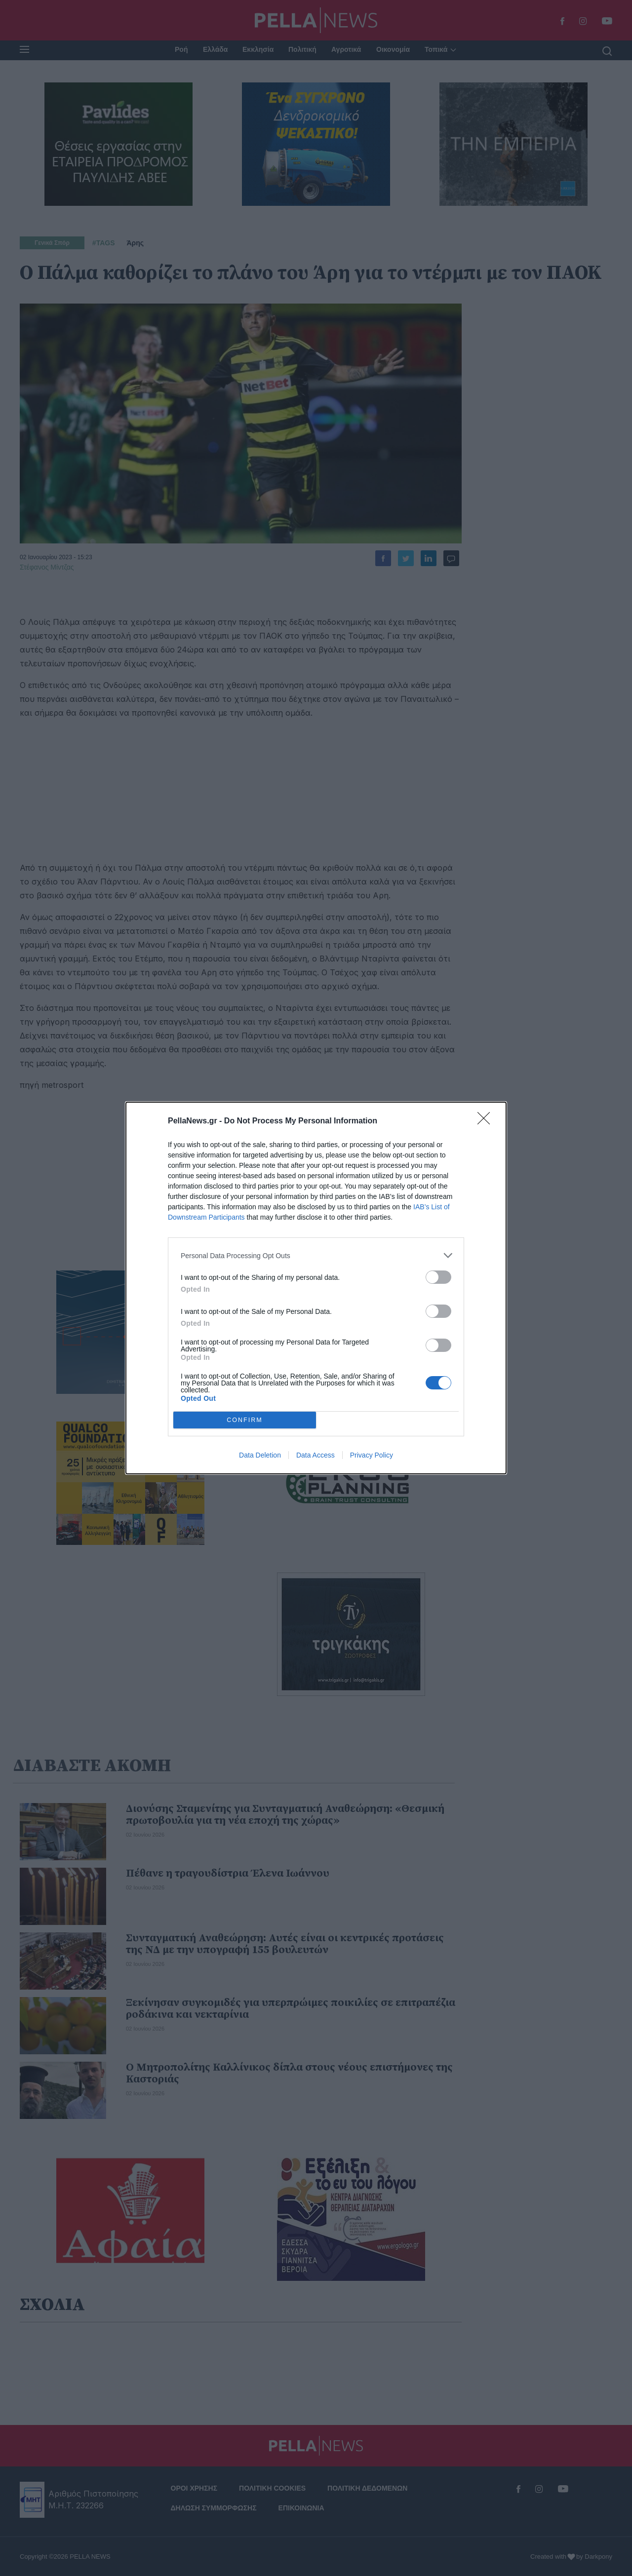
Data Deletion (260, 1455)
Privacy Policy (371, 1455)
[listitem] (316, 1255)
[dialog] (316, 1288)
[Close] (486, 1121)
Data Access (315, 1455)
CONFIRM (244, 1420)
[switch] (438, 1277)
